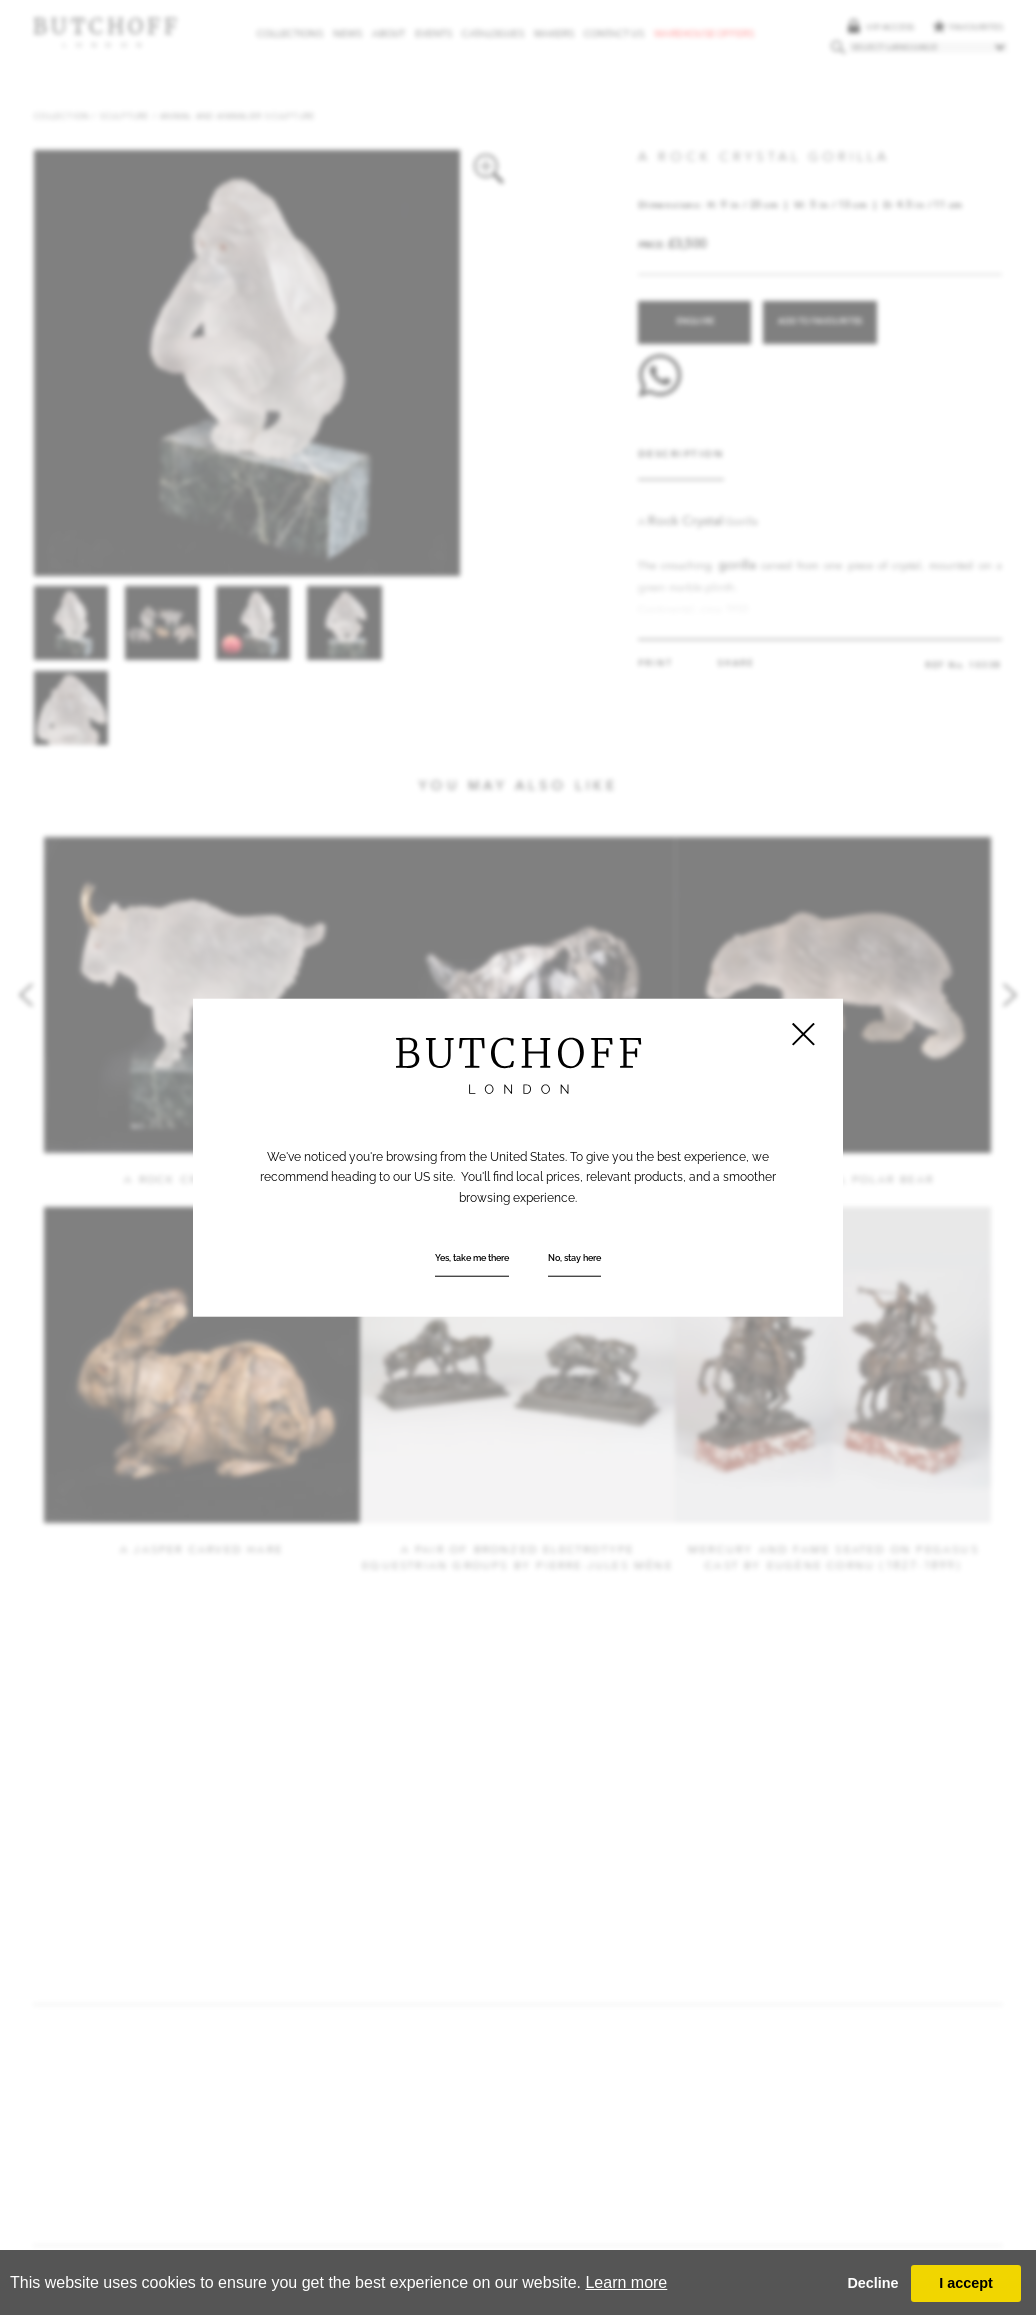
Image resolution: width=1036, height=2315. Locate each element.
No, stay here (574, 1258)
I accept (966, 2283)
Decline (872, 2283)
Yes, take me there (472, 1258)
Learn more (626, 2282)
